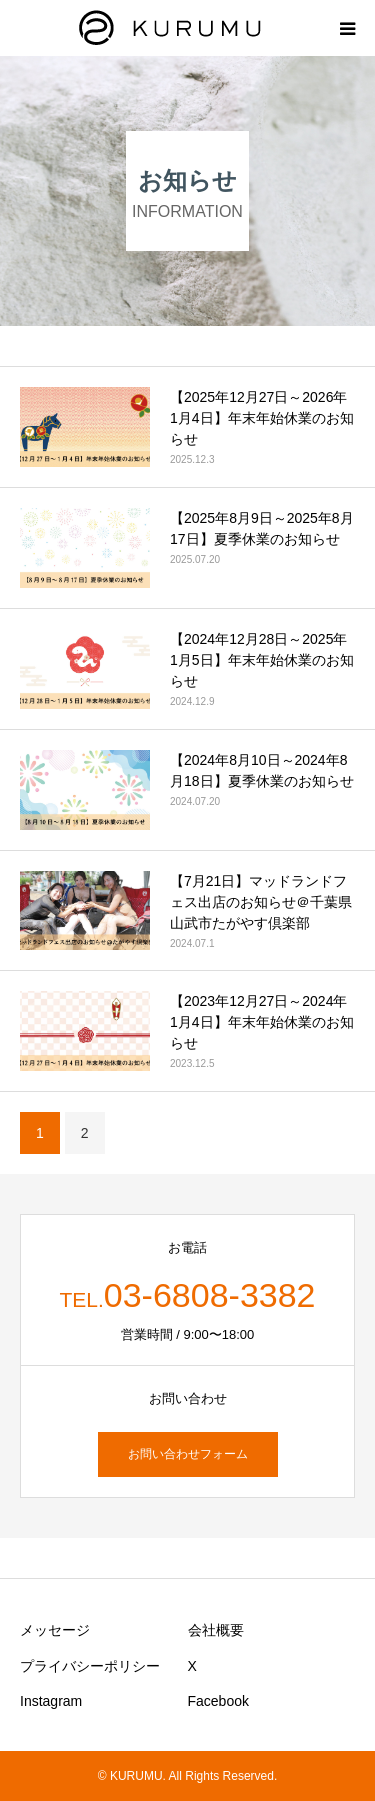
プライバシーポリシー (90, 1666)
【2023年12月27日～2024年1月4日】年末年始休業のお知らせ (262, 1022)
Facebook (218, 1701)
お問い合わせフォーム (188, 1454)
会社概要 (216, 1630)
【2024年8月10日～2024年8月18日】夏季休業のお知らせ (262, 770)
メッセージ (55, 1630)
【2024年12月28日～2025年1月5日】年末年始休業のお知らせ (262, 660)
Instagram (51, 1701)
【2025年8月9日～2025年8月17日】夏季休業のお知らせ (262, 528)
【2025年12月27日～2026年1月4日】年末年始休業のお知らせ (262, 418)
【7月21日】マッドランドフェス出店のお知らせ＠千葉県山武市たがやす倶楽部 (261, 902)
